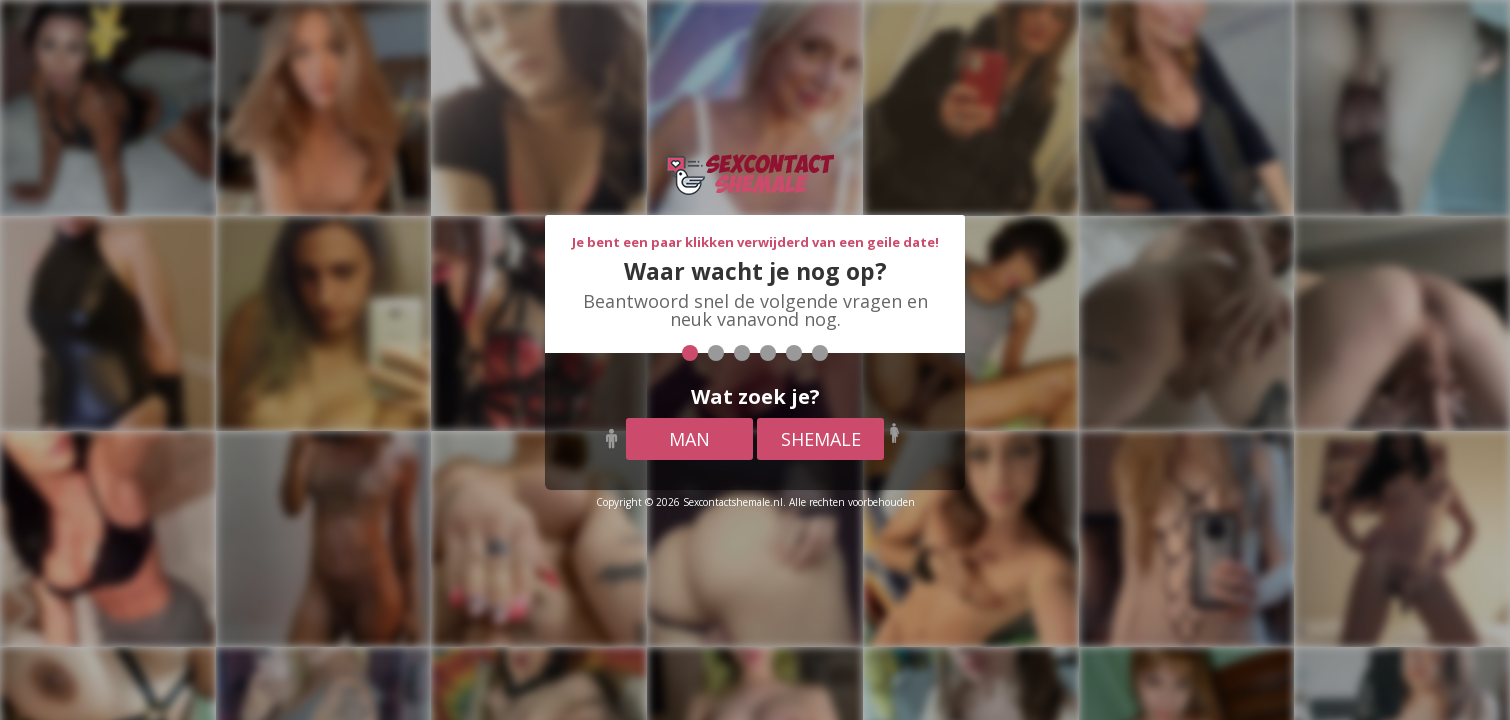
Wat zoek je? (755, 396)
